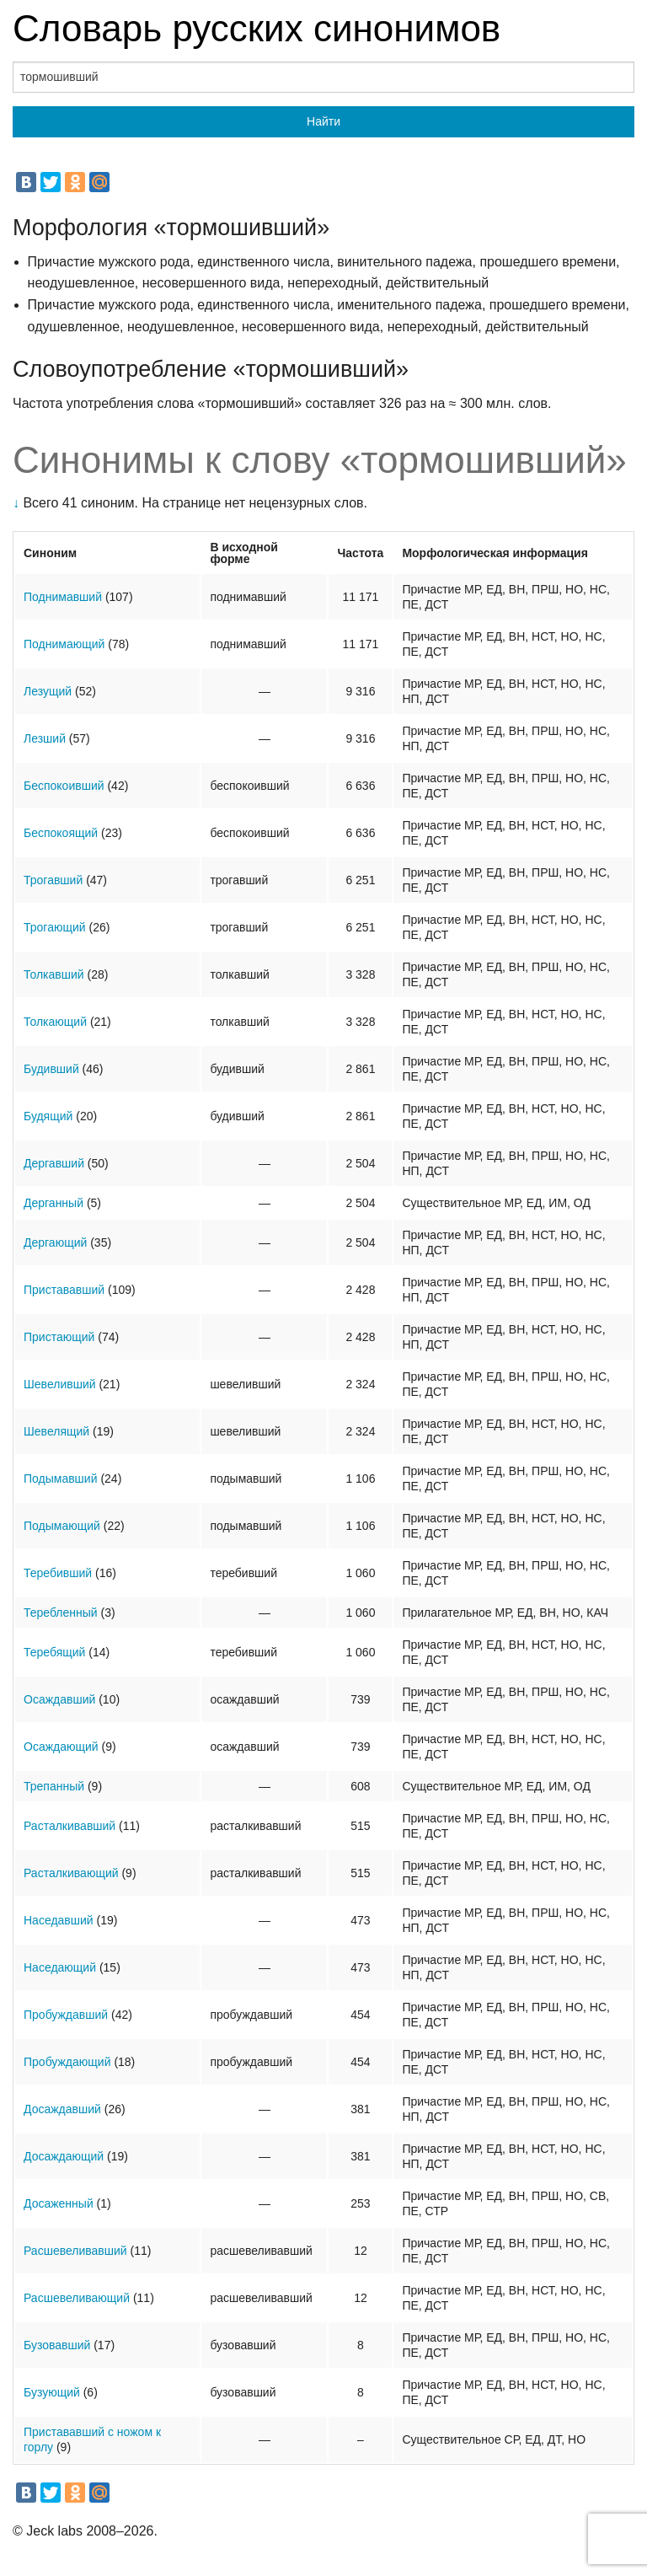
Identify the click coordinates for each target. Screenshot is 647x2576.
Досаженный (59, 2203)
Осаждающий (61, 1746)
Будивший (51, 1069)
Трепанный (54, 1786)
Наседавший (59, 1920)
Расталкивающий (71, 1873)
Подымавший (61, 1478)
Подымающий (62, 1525)
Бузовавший (57, 2345)
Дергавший (54, 1163)
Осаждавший (59, 1699)
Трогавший (53, 880)
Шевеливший (60, 1384)
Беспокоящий (61, 833)
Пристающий (59, 1337)
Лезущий (48, 691)
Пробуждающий (67, 2062)
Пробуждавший (66, 2014)
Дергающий (55, 1242)
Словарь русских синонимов (256, 28)
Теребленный (61, 1612)
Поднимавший (63, 597)
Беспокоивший (64, 785)
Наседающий (60, 1967)
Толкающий (55, 1021)
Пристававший (64, 1289)
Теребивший (58, 1573)
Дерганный (53, 1203)
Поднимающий (64, 644)
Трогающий (55, 927)
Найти (323, 121)
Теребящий (54, 1652)
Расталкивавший (69, 1826)
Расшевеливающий (77, 2298)
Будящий (48, 1116)
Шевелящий (56, 1431)
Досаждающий (64, 2156)
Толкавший (54, 974)
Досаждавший (62, 2109)
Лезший (45, 738)
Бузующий (52, 2392)
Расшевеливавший (75, 2250)
